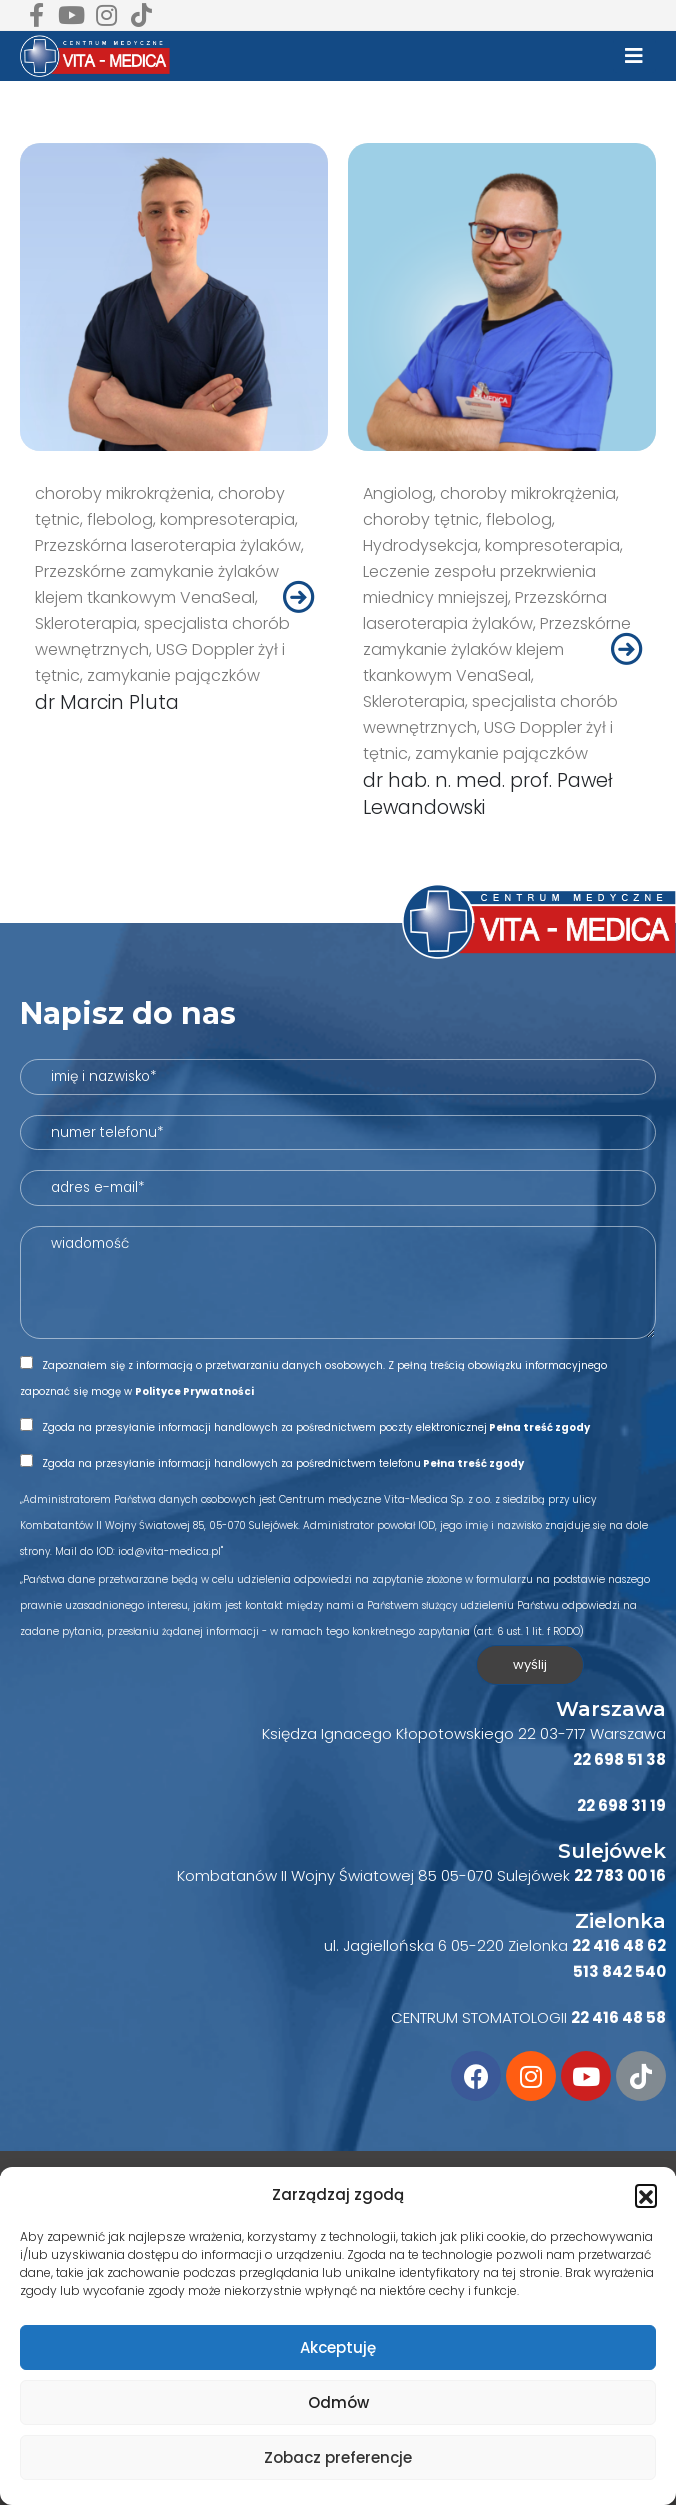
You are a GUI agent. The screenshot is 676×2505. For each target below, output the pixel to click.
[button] (646, 2195)
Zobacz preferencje (338, 2457)
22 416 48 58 (618, 2017)
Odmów (338, 2402)
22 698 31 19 (621, 1805)
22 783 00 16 (620, 1875)
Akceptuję (338, 2347)
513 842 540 (619, 1971)
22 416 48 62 (619, 1945)
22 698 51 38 (619, 1759)
